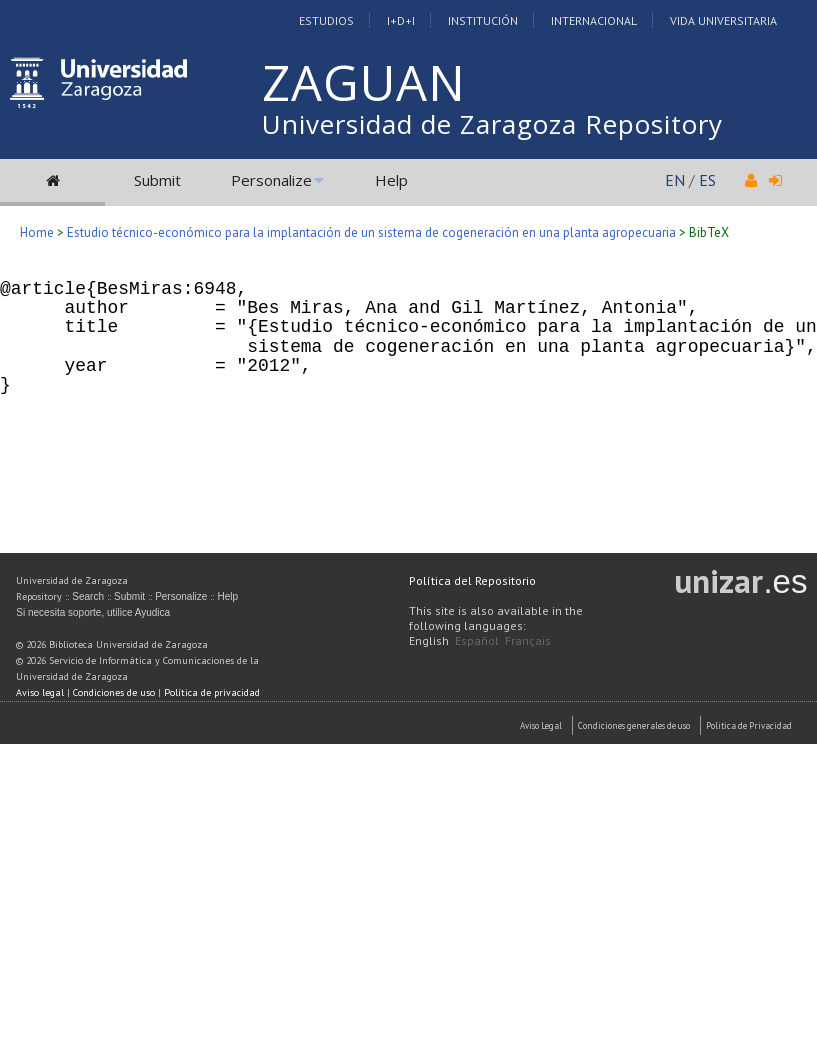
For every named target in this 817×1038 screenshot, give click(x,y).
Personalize (271, 180)
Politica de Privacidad (749, 725)
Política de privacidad (212, 692)
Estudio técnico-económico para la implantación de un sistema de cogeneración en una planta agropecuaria (371, 232)
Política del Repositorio (472, 580)
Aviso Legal (541, 725)
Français (528, 640)
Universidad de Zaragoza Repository (492, 124)
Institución (483, 20)
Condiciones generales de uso (634, 725)
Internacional (594, 20)
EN (675, 180)
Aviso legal (40, 692)
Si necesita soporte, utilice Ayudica (93, 612)
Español (477, 640)
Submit (157, 180)
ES (707, 180)
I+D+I (401, 20)
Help (391, 180)
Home (37, 232)
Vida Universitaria (723, 20)
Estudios (326, 20)
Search (88, 596)
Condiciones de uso (114, 692)
